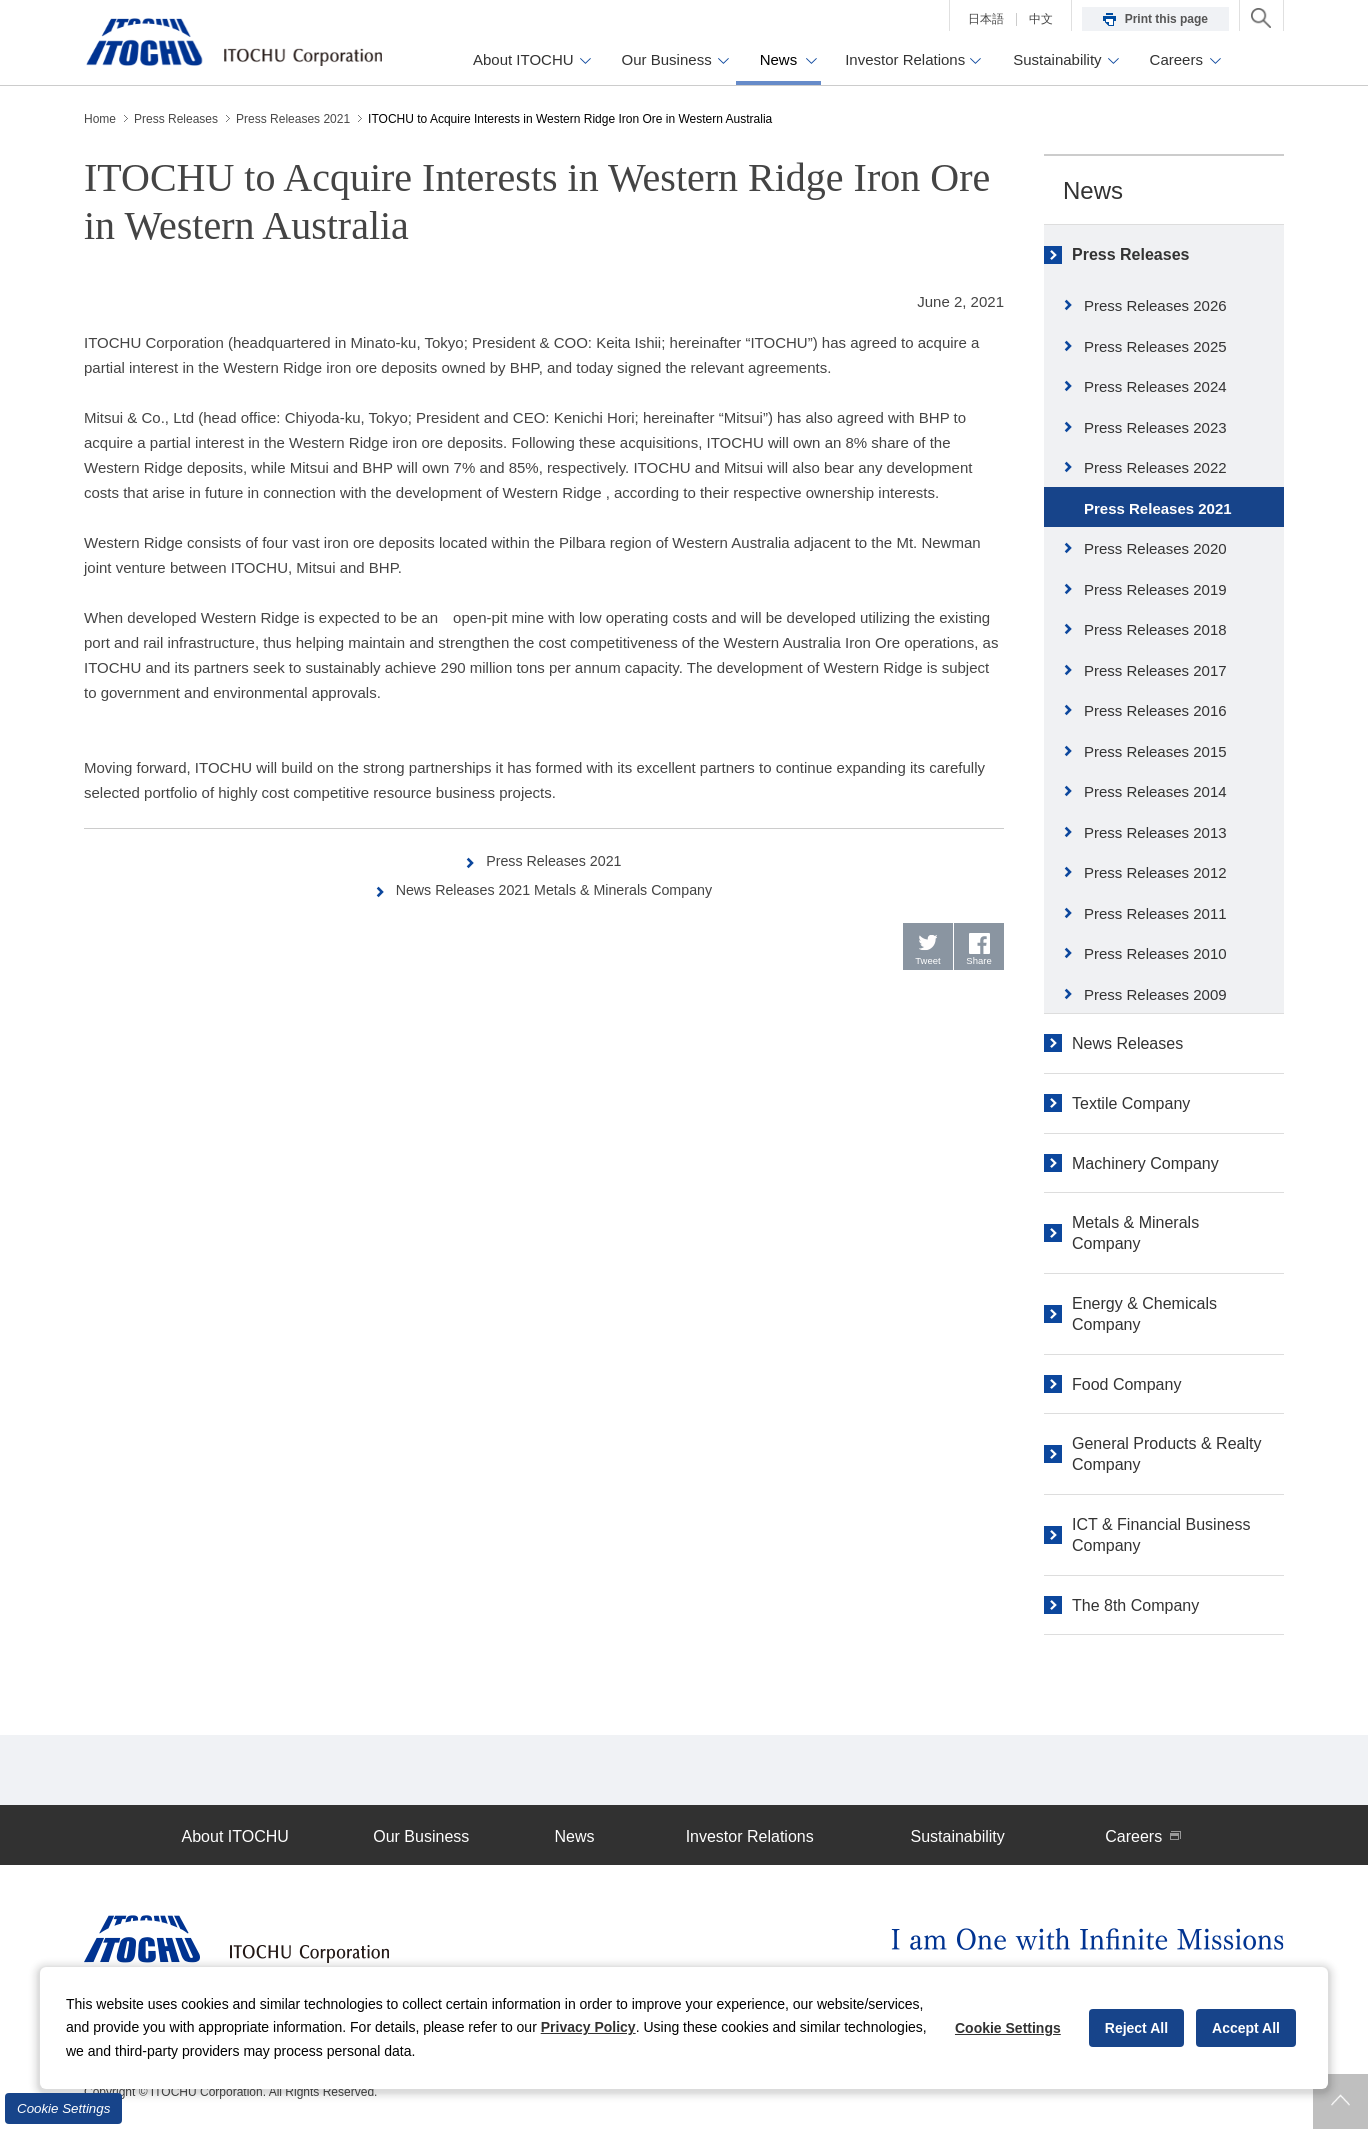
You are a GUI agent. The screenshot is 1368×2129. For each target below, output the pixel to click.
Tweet (928, 963)
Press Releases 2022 (1155, 467)
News (1093, 190)
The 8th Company (1135, 1605)
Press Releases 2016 (1155, 710)
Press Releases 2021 (554, 860)
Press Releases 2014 (1155, 791)
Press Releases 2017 (1155, 670)
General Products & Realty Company (1166, 1454)
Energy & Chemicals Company (1144, 1314)
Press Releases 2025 (1155, 346)
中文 (1041, 19)
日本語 (986, 19)
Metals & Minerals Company (1135, 1233)
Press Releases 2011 (1155, 913)
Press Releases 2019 (1155, 589)
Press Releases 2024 (1155, 386)
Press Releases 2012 (1155, 872)
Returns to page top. (1340, 2101)
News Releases (1127, 1043)
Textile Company (1131, 1103)
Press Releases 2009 (1155, 994)
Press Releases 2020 (1155, 548)
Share (979, 963)
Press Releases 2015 (1155, 751)
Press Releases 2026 (1155, 305)
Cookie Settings (63, 2108)
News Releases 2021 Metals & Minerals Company (554, 889)
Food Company (1126, 1384)
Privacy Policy (588, 2027)
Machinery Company (1145, 1163)
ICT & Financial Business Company (1161, 1535)
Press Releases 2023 (1155, 427)
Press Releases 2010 (1155, 953)
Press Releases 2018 (1155, 629)
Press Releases (1130, 254)
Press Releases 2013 (1155, 832)
